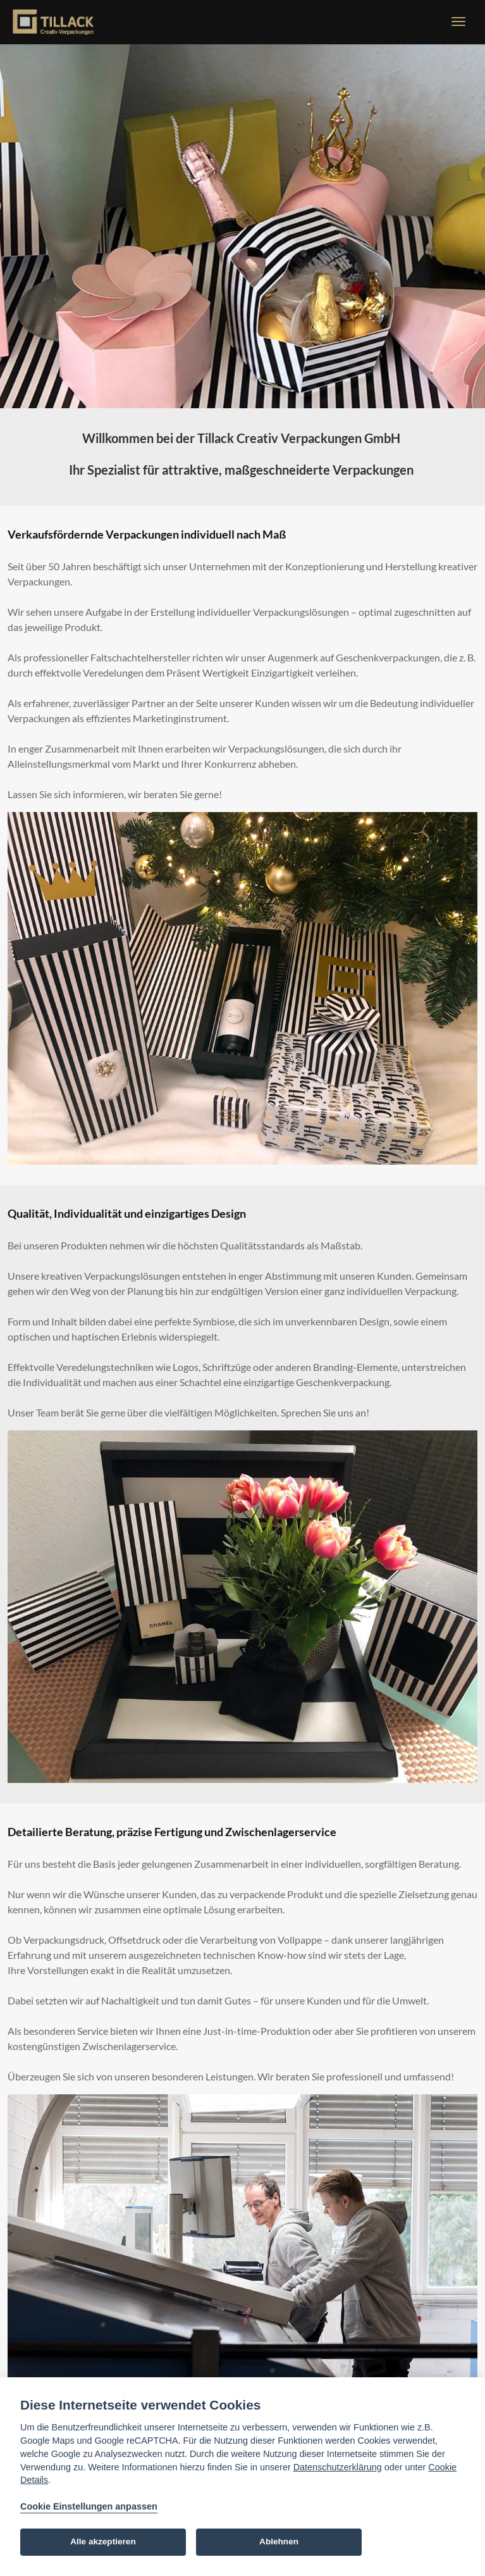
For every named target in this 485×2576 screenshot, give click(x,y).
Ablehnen (278, 2541)
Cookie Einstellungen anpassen (88, 2506)
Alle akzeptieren (103, 2541)
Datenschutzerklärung (337, 2467)
